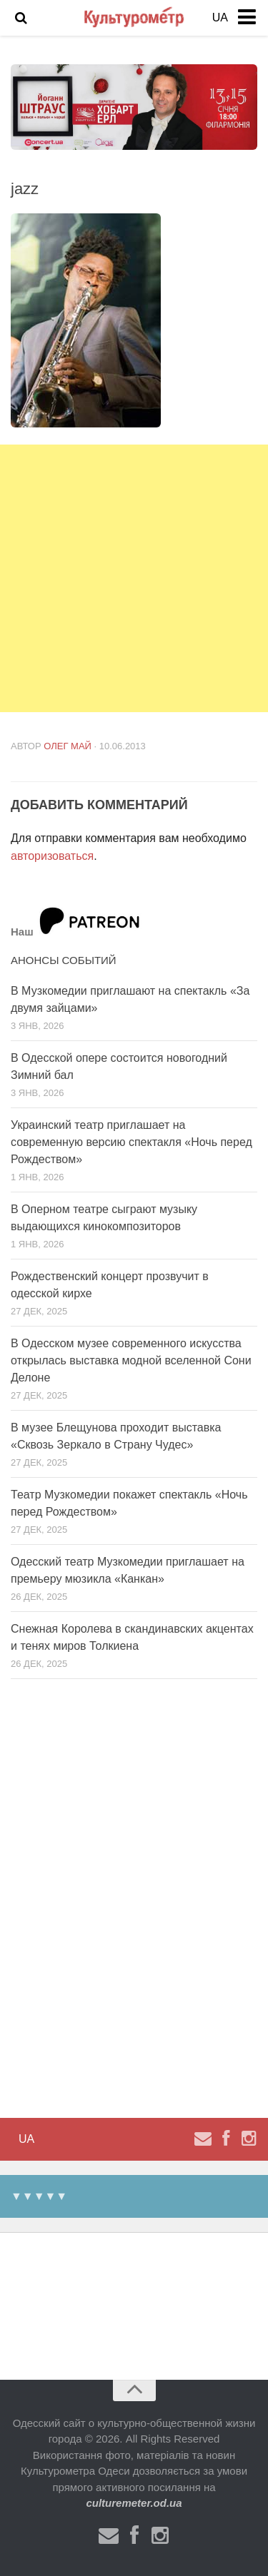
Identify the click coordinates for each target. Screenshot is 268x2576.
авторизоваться (52, 856)
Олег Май (67, 746)
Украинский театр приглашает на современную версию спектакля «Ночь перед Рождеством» (131, 1142)
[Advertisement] (134, 578)
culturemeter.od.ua (134, 2503)
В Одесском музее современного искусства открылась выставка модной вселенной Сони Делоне (131, 1360)
